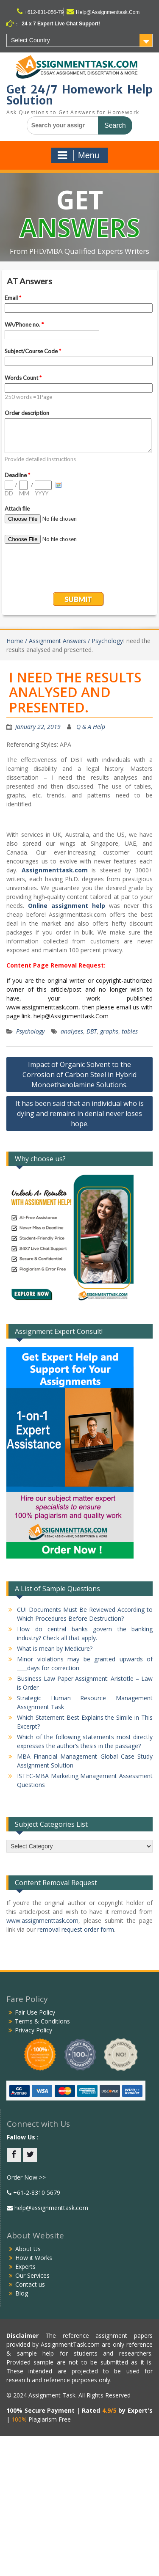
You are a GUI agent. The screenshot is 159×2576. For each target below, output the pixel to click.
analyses (72, 1031)
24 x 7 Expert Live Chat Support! (61, 24)
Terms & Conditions (42, 2021)
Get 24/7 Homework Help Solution (79, 94)
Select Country (30, 40)
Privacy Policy (33, 2030)
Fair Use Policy (35, 2012)
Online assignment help (66, 906)
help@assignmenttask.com (50, 2208)
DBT (91, 1031)
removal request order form (75, 1929)
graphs (109, 1031)
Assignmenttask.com (55, 870)
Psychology (30, 1031)
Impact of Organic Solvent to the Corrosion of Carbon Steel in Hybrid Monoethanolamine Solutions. (79, 1074)
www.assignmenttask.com (42, 1920)
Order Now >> (26, 2177)
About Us (28, 2249)
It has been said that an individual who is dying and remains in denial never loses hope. (79, 1113)
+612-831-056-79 (44, 12)
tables (130, 1031)
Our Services (32, 2275)
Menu (78, 155)
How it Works (33, 2258)
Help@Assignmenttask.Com (107, 12)
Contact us (30, 2284)
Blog (21, 2293)
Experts (25, 2267)
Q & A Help (90, 727)
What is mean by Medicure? (54, 1648)
